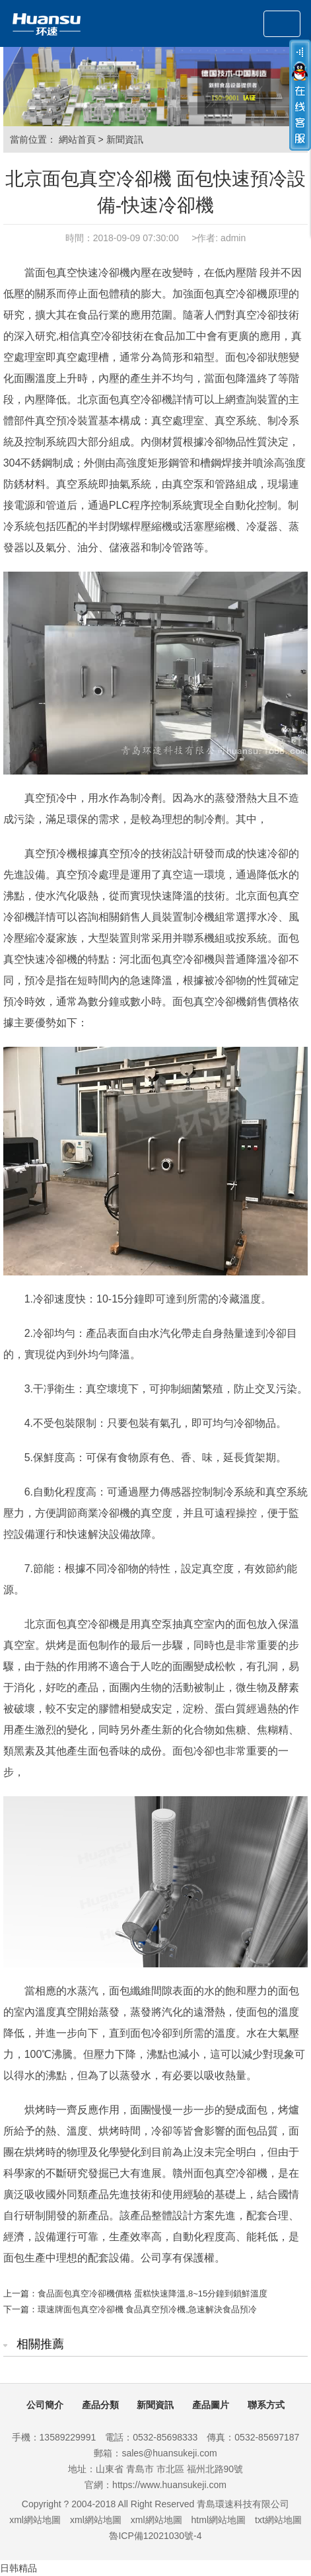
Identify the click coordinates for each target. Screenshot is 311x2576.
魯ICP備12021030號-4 (155, 2535)
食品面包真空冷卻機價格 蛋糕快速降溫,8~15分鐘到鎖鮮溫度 (153, 2293)
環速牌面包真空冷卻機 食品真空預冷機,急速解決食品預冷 (147, 2309)
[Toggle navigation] (281, 24)
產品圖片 (210, 2405)
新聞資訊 (124, 139)
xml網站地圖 (35, 2520)
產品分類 (100, 2405)
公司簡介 (44, 2405)
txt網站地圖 (278, 2520)
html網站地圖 (218, 2520)
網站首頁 (77, 139)
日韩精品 (18, 2568)
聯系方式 (266, 2405)
